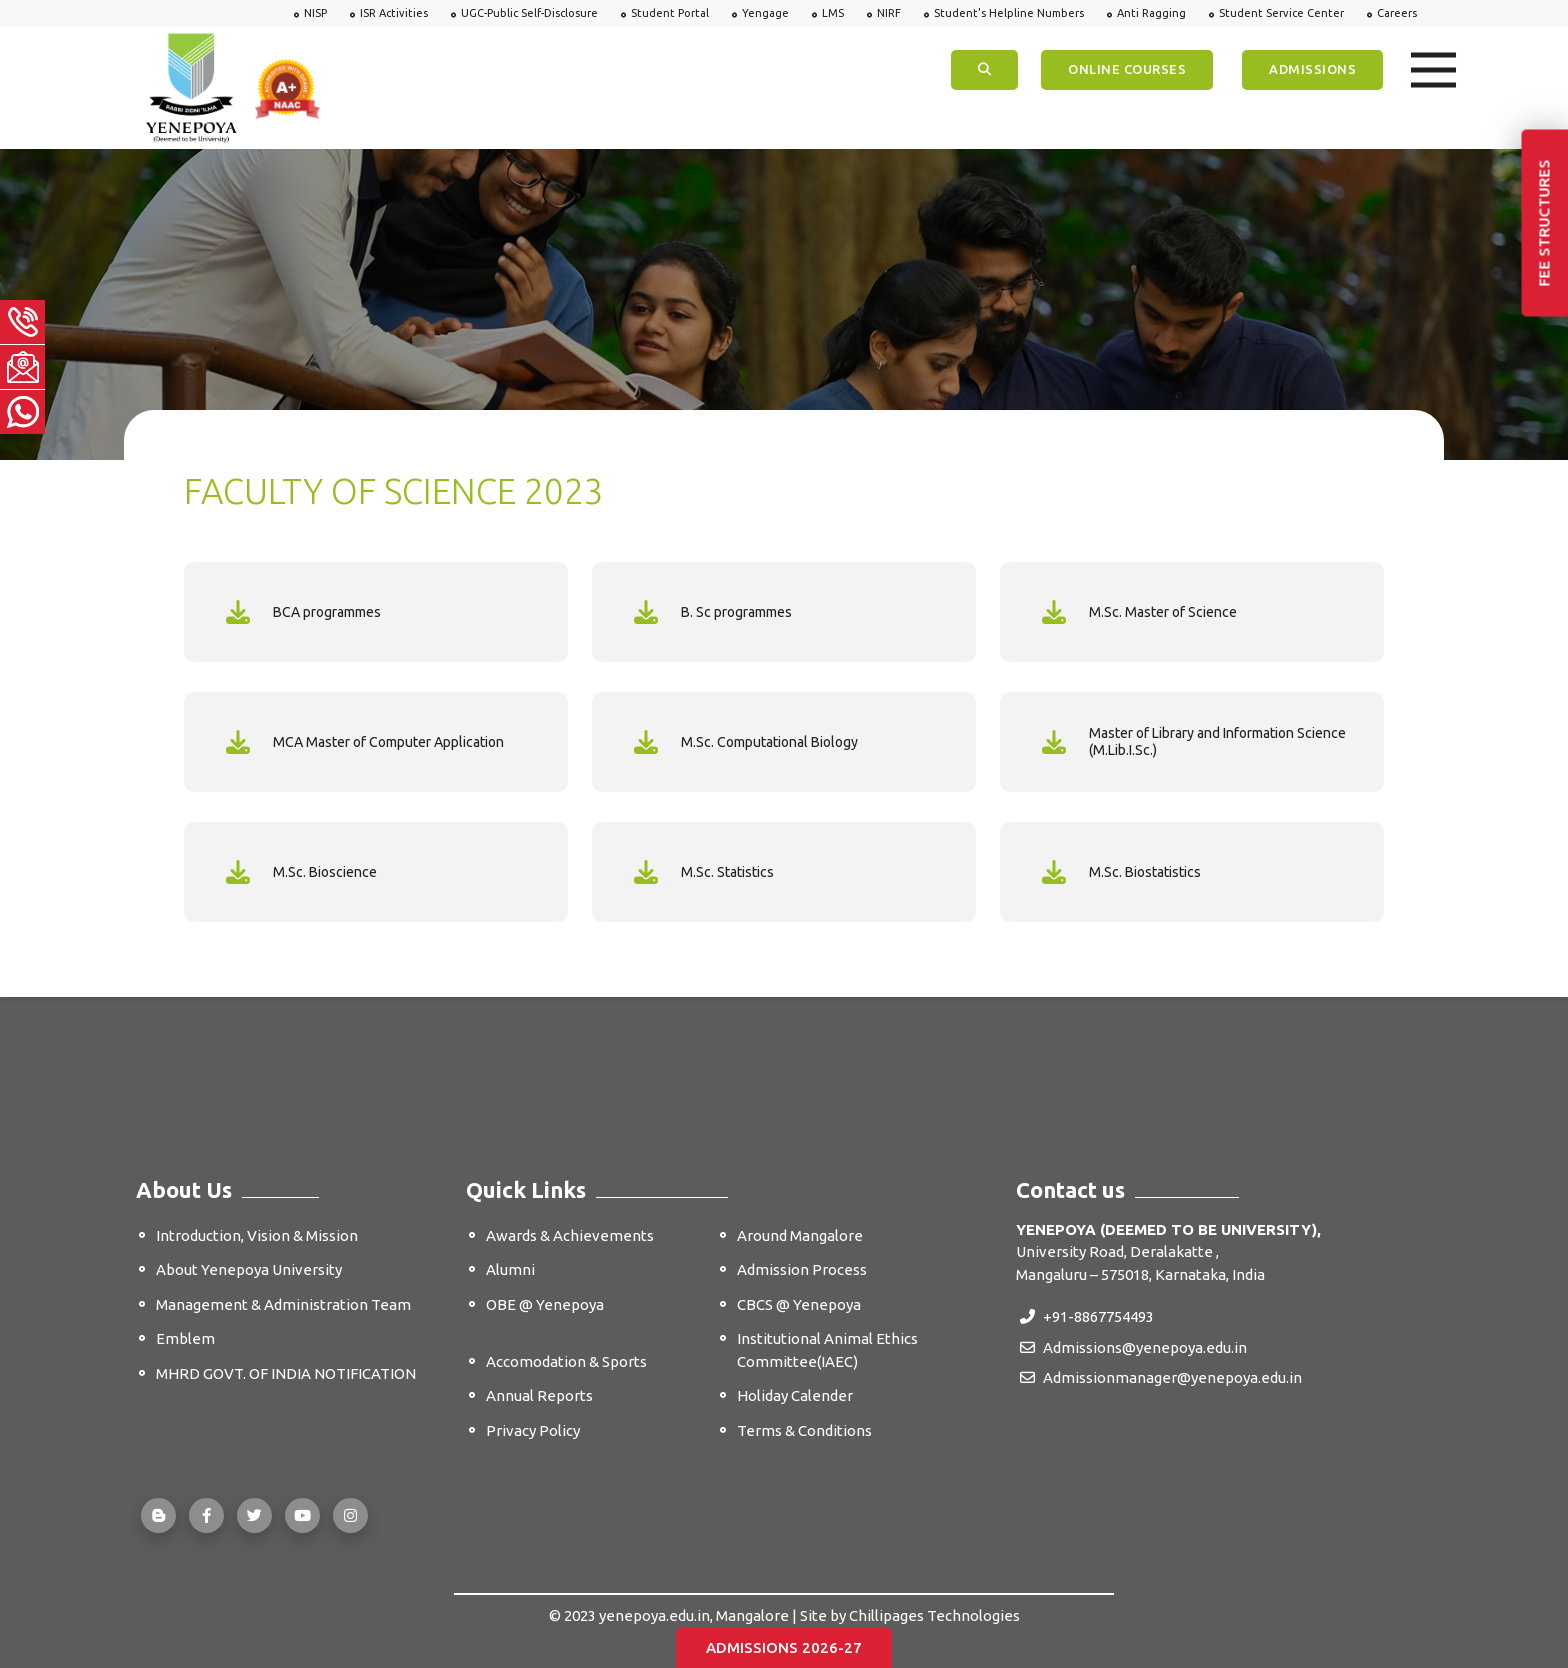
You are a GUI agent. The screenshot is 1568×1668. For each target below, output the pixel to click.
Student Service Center (1281, 13)
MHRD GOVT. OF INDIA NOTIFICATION (286, 1373)
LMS (833, 13)
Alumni (510, 1269)
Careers (1397, 13)
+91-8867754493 (1087, 1316)
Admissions (1312, 69)
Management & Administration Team (283, 1304)
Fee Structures (1544, 223)
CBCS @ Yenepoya (799, 1304)
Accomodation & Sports (566, 1361)
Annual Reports (539, 1395)
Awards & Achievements (570, 1235)
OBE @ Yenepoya (545, 1304)
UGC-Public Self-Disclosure (529, 13)
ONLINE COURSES (1127, 69)
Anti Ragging (1151, 13)
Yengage (765, 13)
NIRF (889, 13)
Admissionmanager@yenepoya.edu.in (1161, 1377)
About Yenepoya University (249, 1269)
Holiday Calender (795, 1395)
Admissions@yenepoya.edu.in (1133, 1347)
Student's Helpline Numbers (1009, 13)
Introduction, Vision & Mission (257, 1235)
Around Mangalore (800, 1235)
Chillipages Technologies (934, 1615)
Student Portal (670, 13)
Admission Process (802, 1269)
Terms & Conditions (804, 1430)
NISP (315, 13)
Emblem (185, 1338)
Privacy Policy (533, 1430)
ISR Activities (394, 13)
